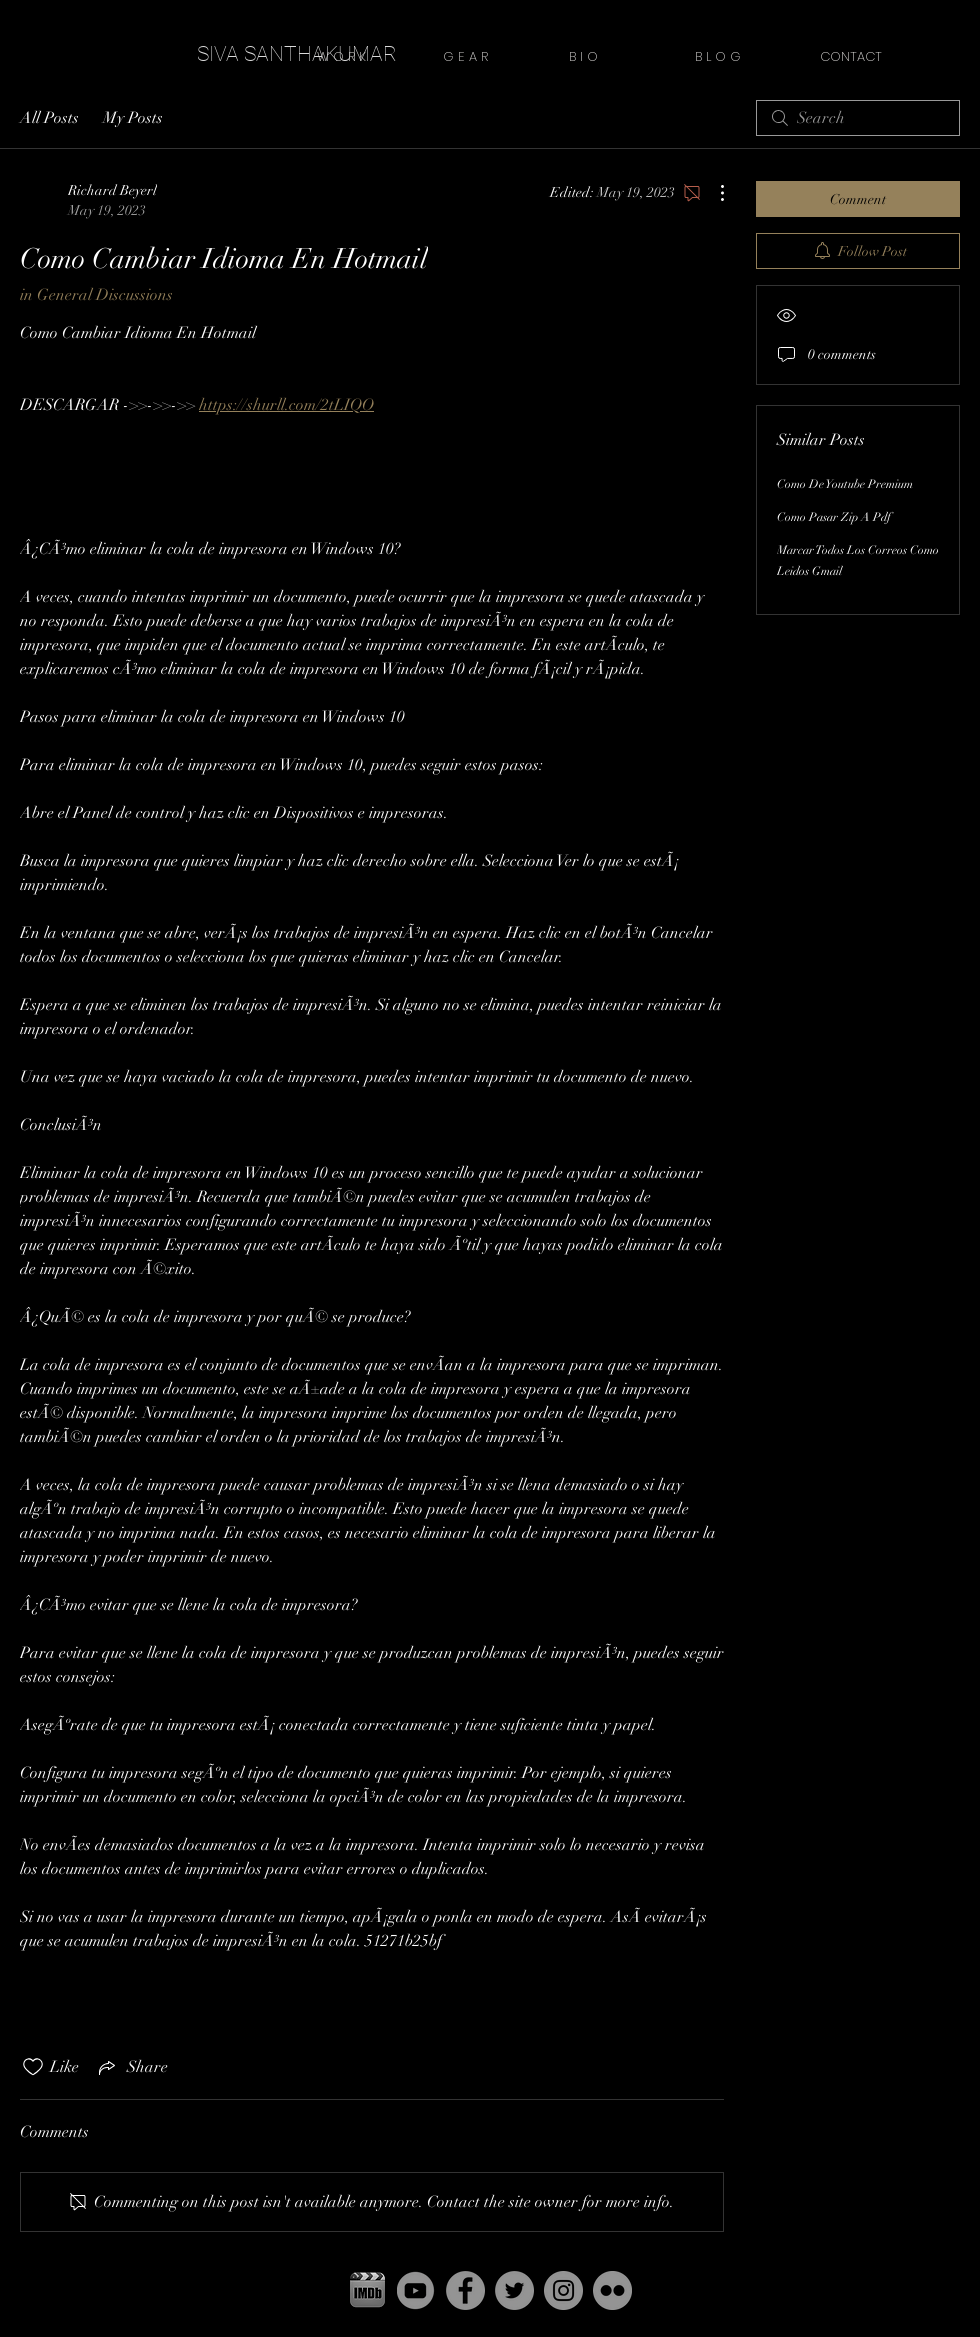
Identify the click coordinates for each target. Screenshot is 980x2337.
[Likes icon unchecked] (33, 2067)
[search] (858, 118)
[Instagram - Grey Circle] (563, 2290)
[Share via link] (131, 2067)
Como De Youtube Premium (845, 484)
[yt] (416, 2290)
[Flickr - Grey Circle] (612, 2290)
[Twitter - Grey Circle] (514, 2290)
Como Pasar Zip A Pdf (834, 517)
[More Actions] (712, 193)
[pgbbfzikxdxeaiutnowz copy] (367, 2290)
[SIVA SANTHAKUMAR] (297, 55)
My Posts (133, 118)
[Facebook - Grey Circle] (465, 2290)
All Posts (49, 118)
